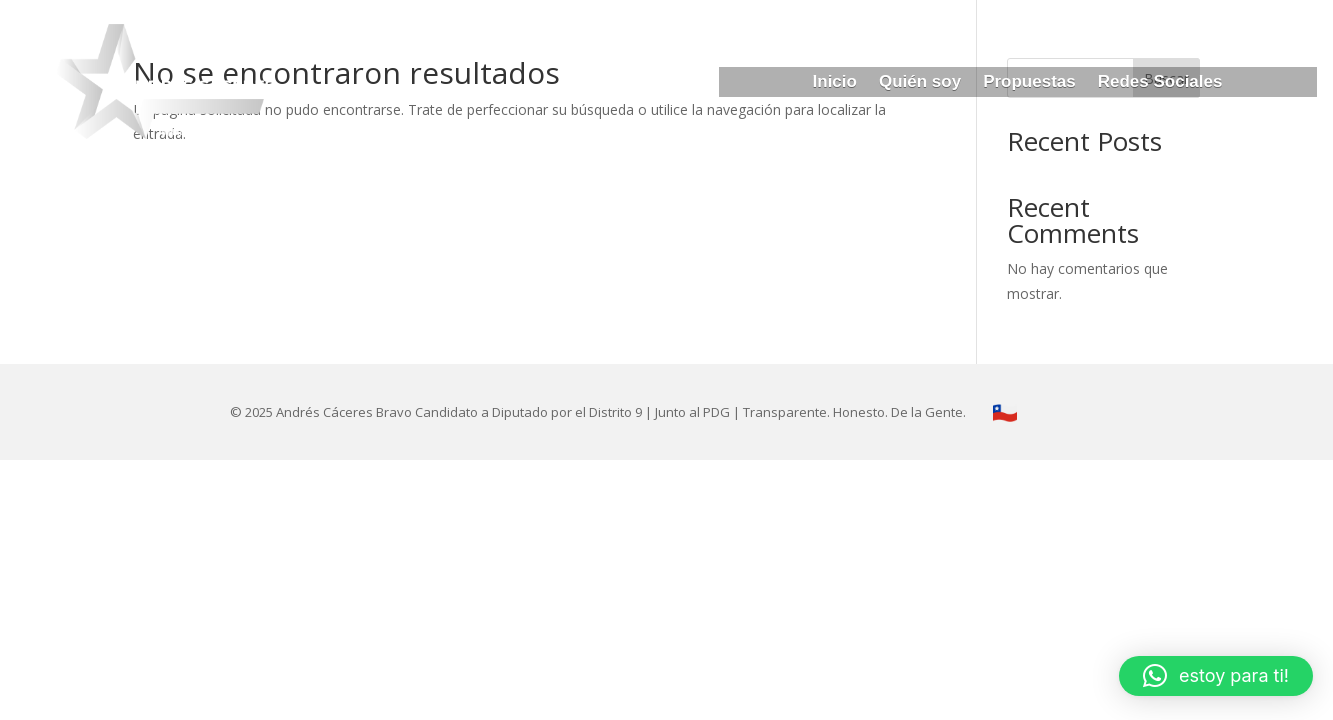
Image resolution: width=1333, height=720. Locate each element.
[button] (1216, 676)
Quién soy (920, 83)
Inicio (835, 83)
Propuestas (1029, 83)
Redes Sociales (1160, 83)
